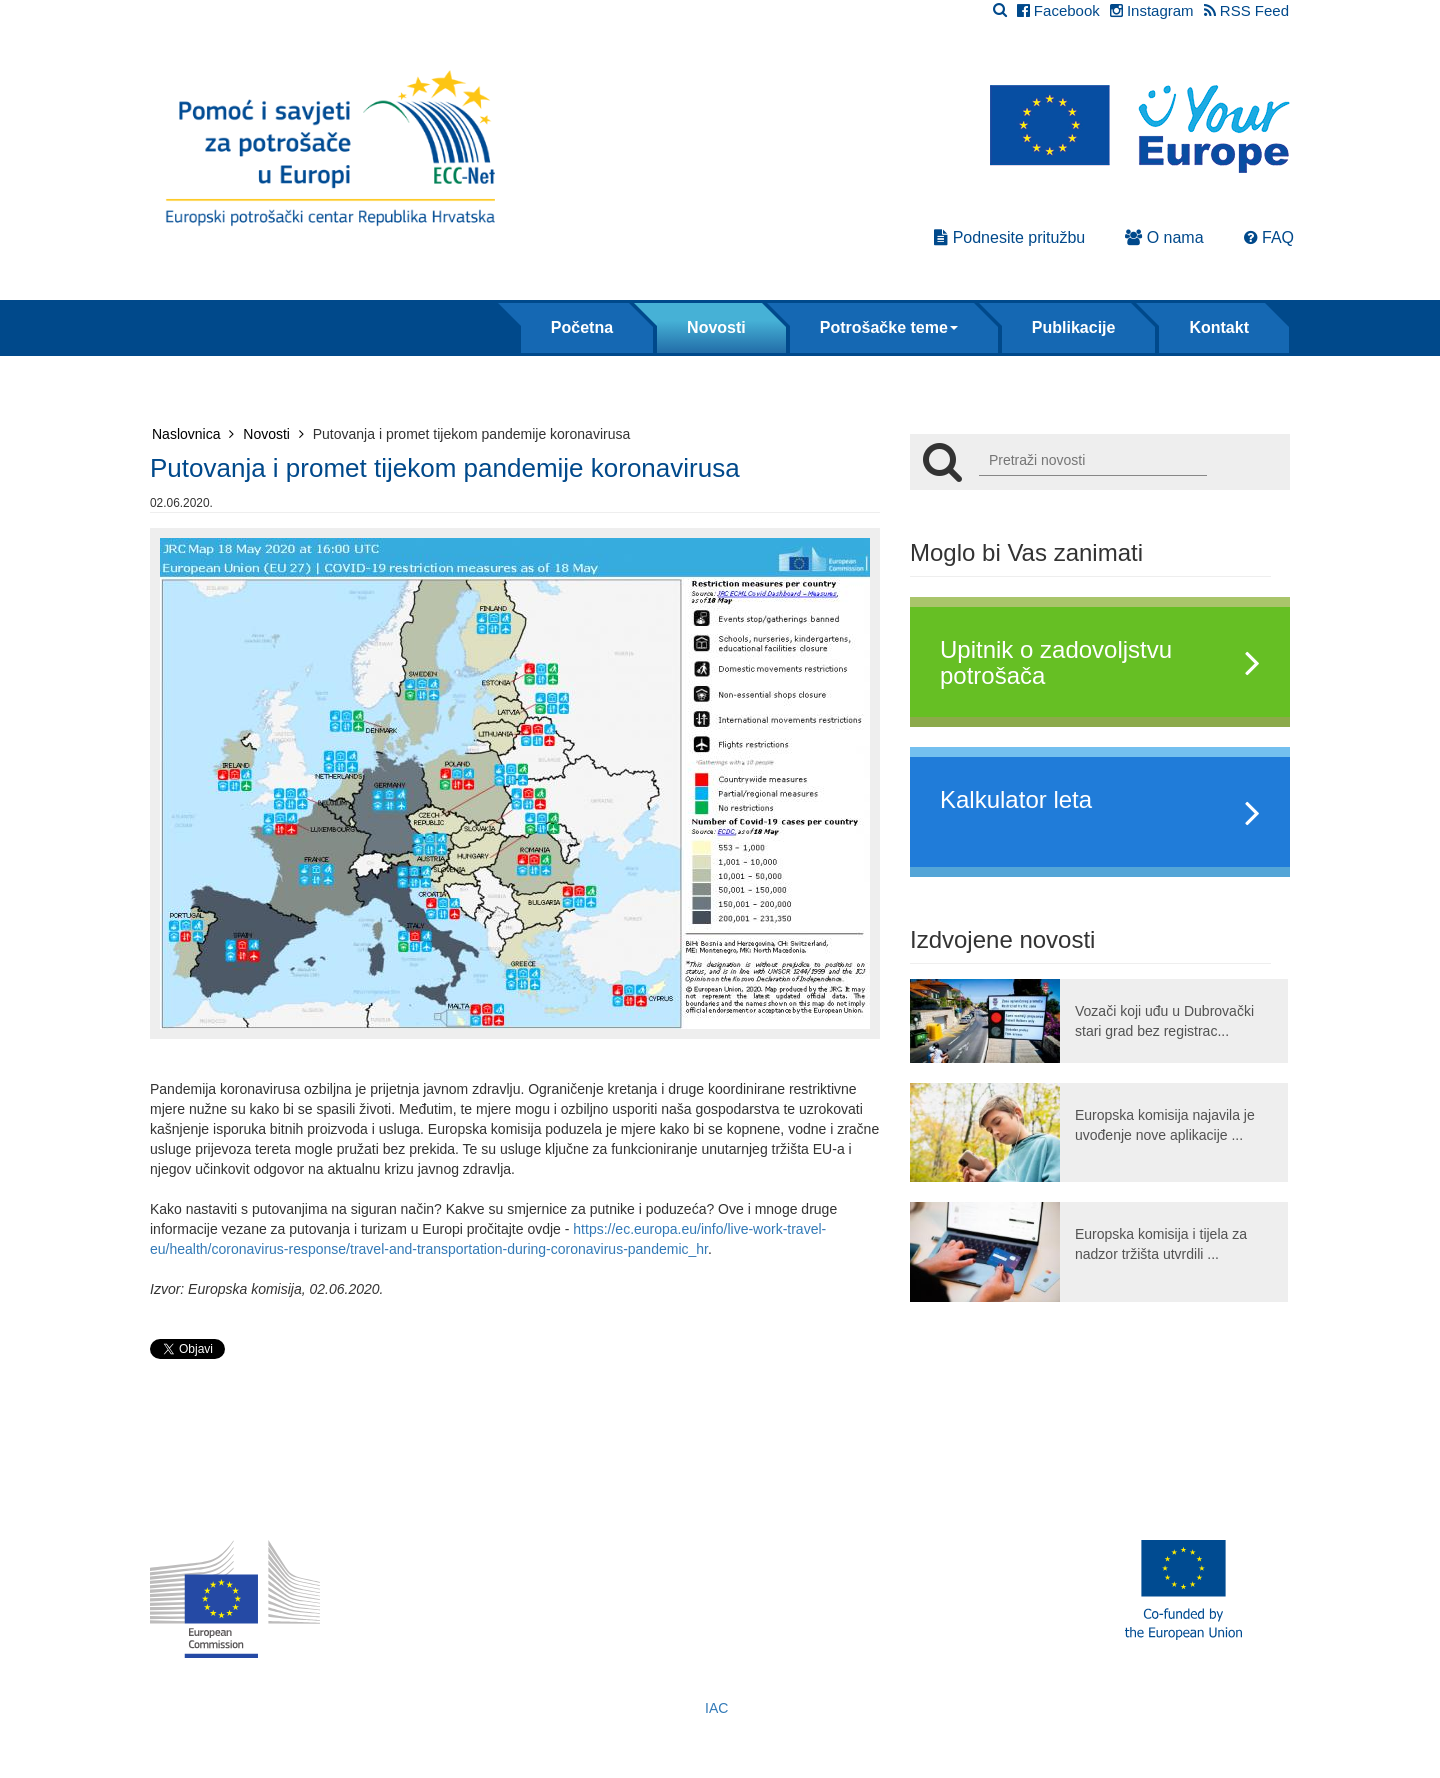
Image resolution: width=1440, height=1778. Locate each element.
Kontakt (1219, 327)
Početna (582, 327)
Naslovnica (193, 434)
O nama (1164, 237)
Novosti (716, 327)
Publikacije (1074, 327)
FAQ (1269, 237)
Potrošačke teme (889, 327)
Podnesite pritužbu (1009, 237)
